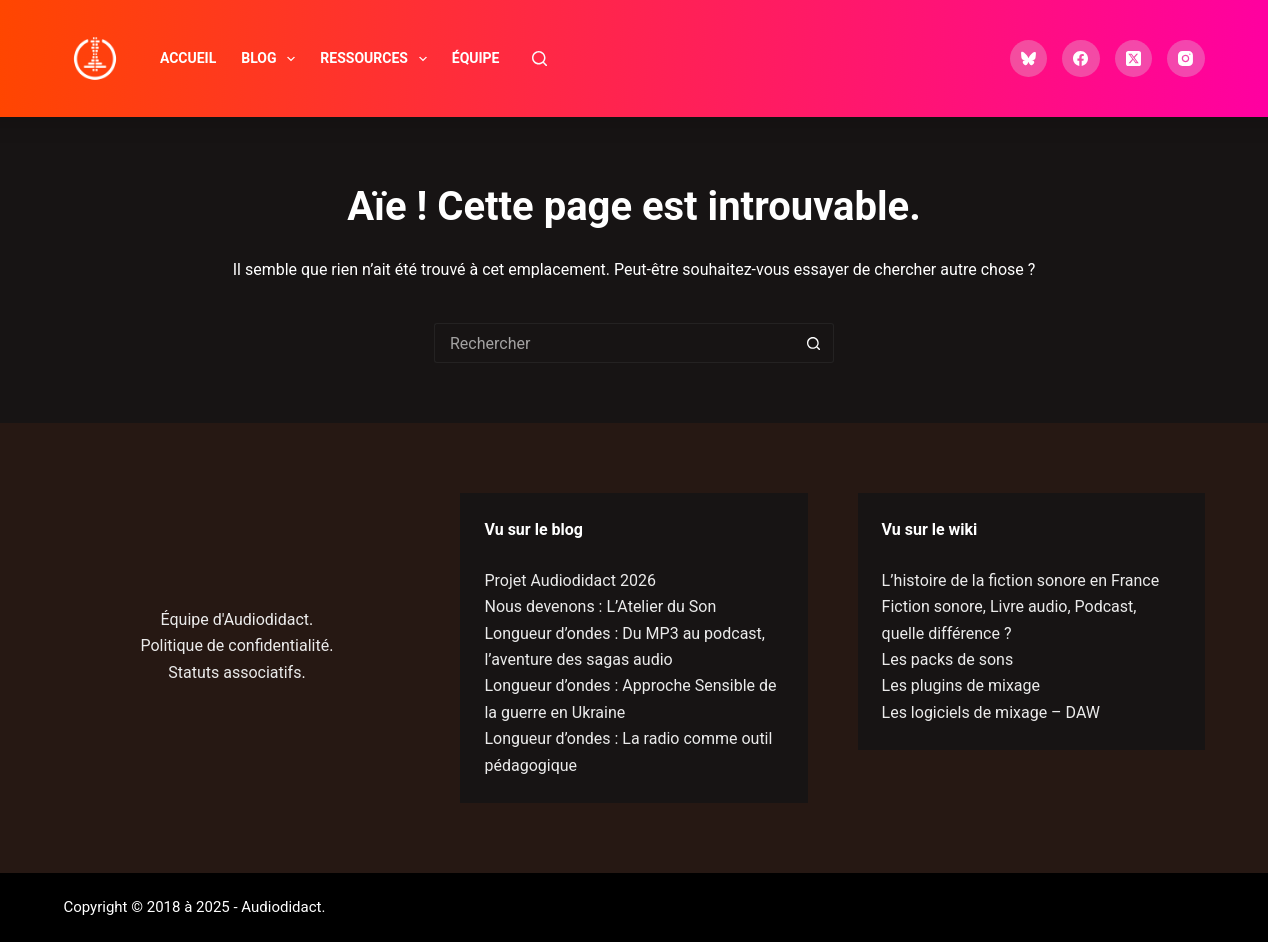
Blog (272, 59)
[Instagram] (1186, 59)
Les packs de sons (948, 659)
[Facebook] (1081, 59)
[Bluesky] (1029, 59)
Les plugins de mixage (961, 685)
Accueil (188, 58)
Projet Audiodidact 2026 (569, 580)
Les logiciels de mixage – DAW (991, 712)
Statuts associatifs (234, 672)
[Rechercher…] (614, 343)
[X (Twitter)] (1134, 59)
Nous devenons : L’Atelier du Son (600, 606)
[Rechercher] (539, 58)
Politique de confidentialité (234, 645)
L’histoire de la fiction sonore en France (1021, 580)
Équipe (476, 58)
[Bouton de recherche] (814, 343)
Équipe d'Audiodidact (235, 619)
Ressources (377, 59)
